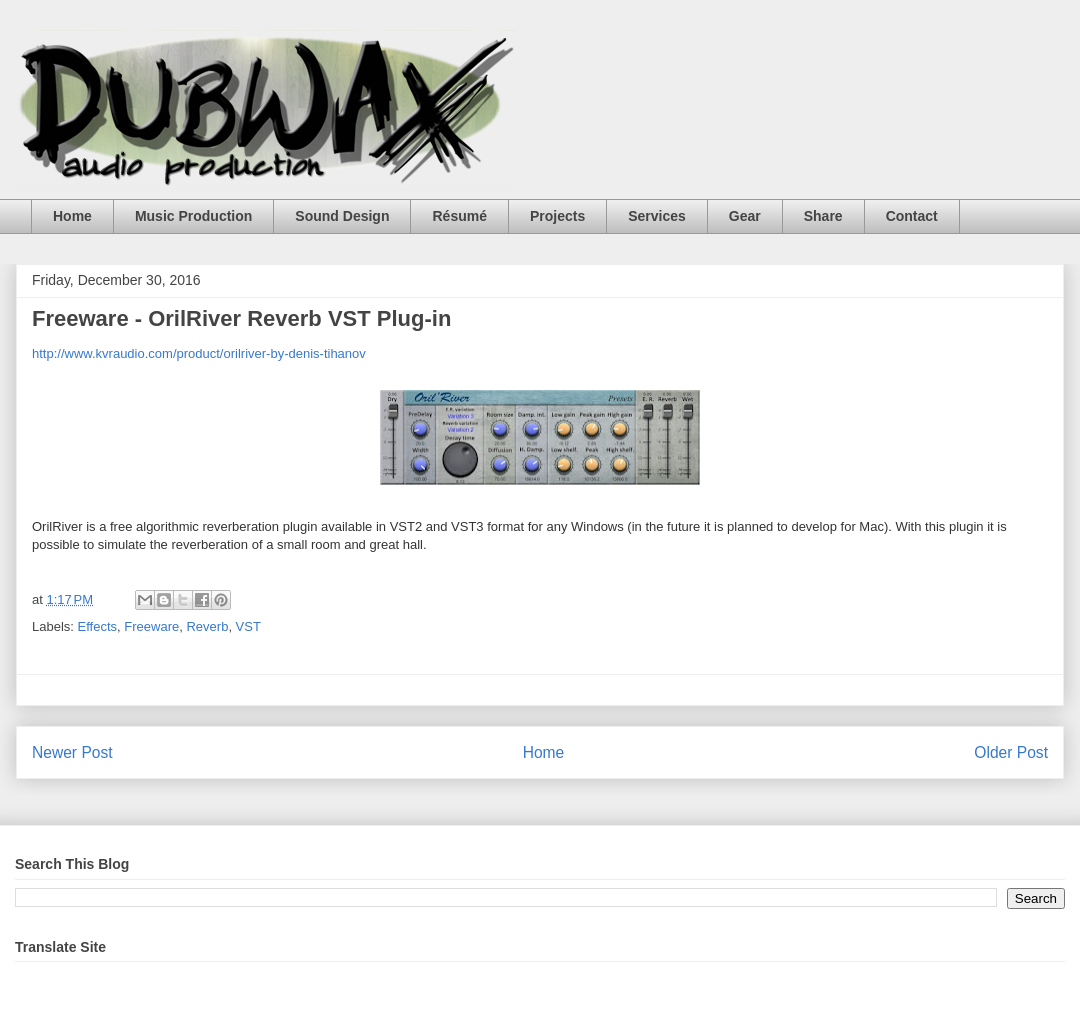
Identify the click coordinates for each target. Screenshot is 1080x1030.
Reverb (207, 626)
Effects (98, 626)
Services (657, 216)
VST (248, 626)
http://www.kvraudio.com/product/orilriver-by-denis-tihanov (199, 353)
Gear (745, 216)
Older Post (1011, 752)
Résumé (459, 216)
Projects (557, 216)
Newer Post (72, 752)
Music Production (193, 216)
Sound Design (342, 216)
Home (72, 216)
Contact (912, 216)
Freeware (151, 626)
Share (823, 216)
